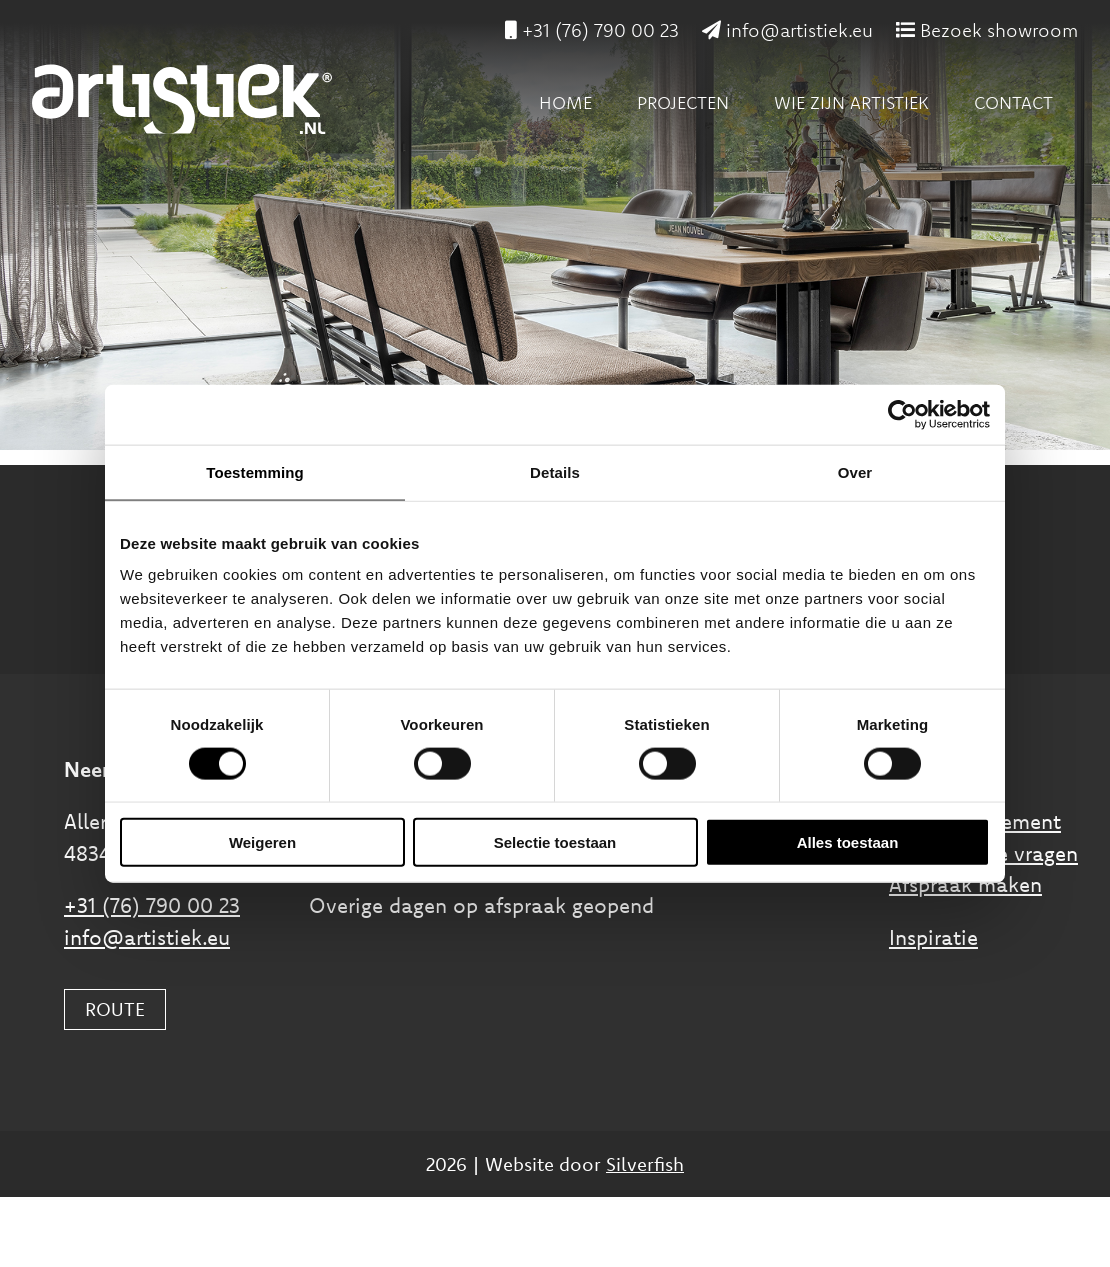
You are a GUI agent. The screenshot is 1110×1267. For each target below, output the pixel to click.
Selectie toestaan (555, 842)
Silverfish (645, 1164)
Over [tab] (855, 471)
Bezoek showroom (987, 30)
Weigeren (262, 842)
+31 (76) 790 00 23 (592, 30)
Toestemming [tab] (255, 471)
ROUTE (115, 1009)
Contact (1013, 102)
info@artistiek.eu (787, 30)
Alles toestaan (848, 842)
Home (565, 102)
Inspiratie (933, 937)
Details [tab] (555, 471)
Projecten (683, 102)
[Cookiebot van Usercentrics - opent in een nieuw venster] (902, 414)
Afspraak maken (965, 884)
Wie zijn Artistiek (851, 102)
